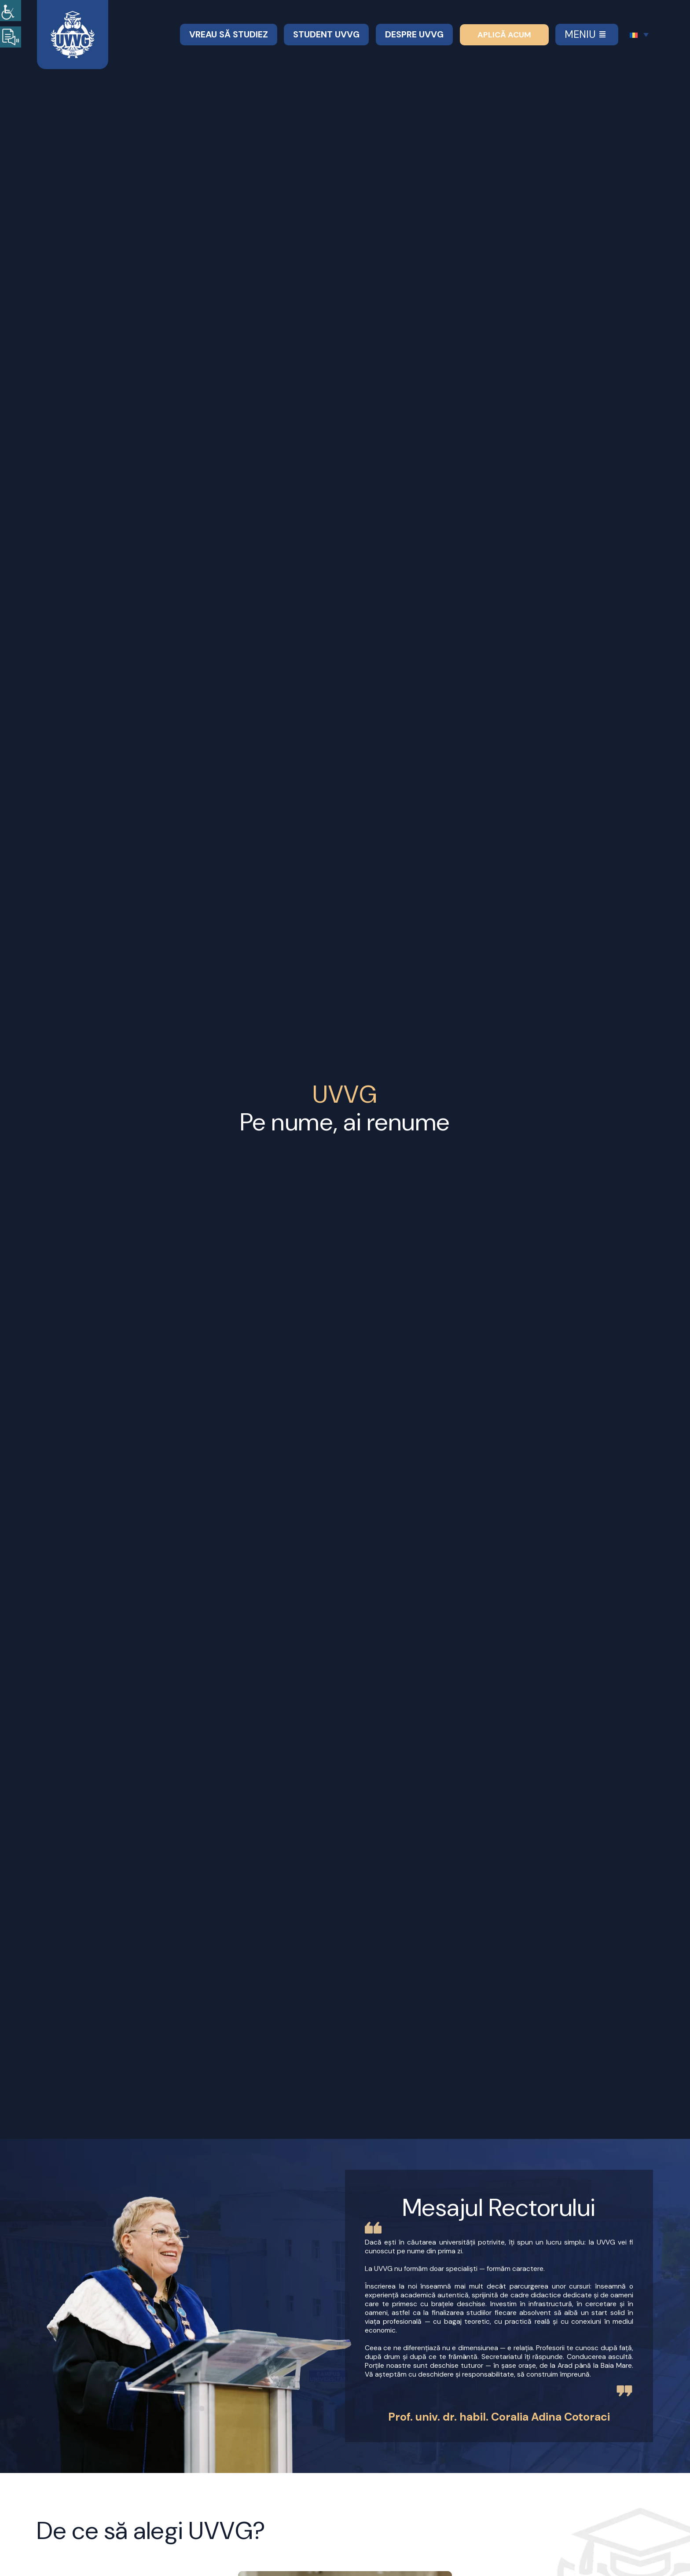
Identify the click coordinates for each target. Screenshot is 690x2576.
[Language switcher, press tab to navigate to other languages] (639, 35)
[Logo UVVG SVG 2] (73, 14)
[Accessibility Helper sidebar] (10, 10)
